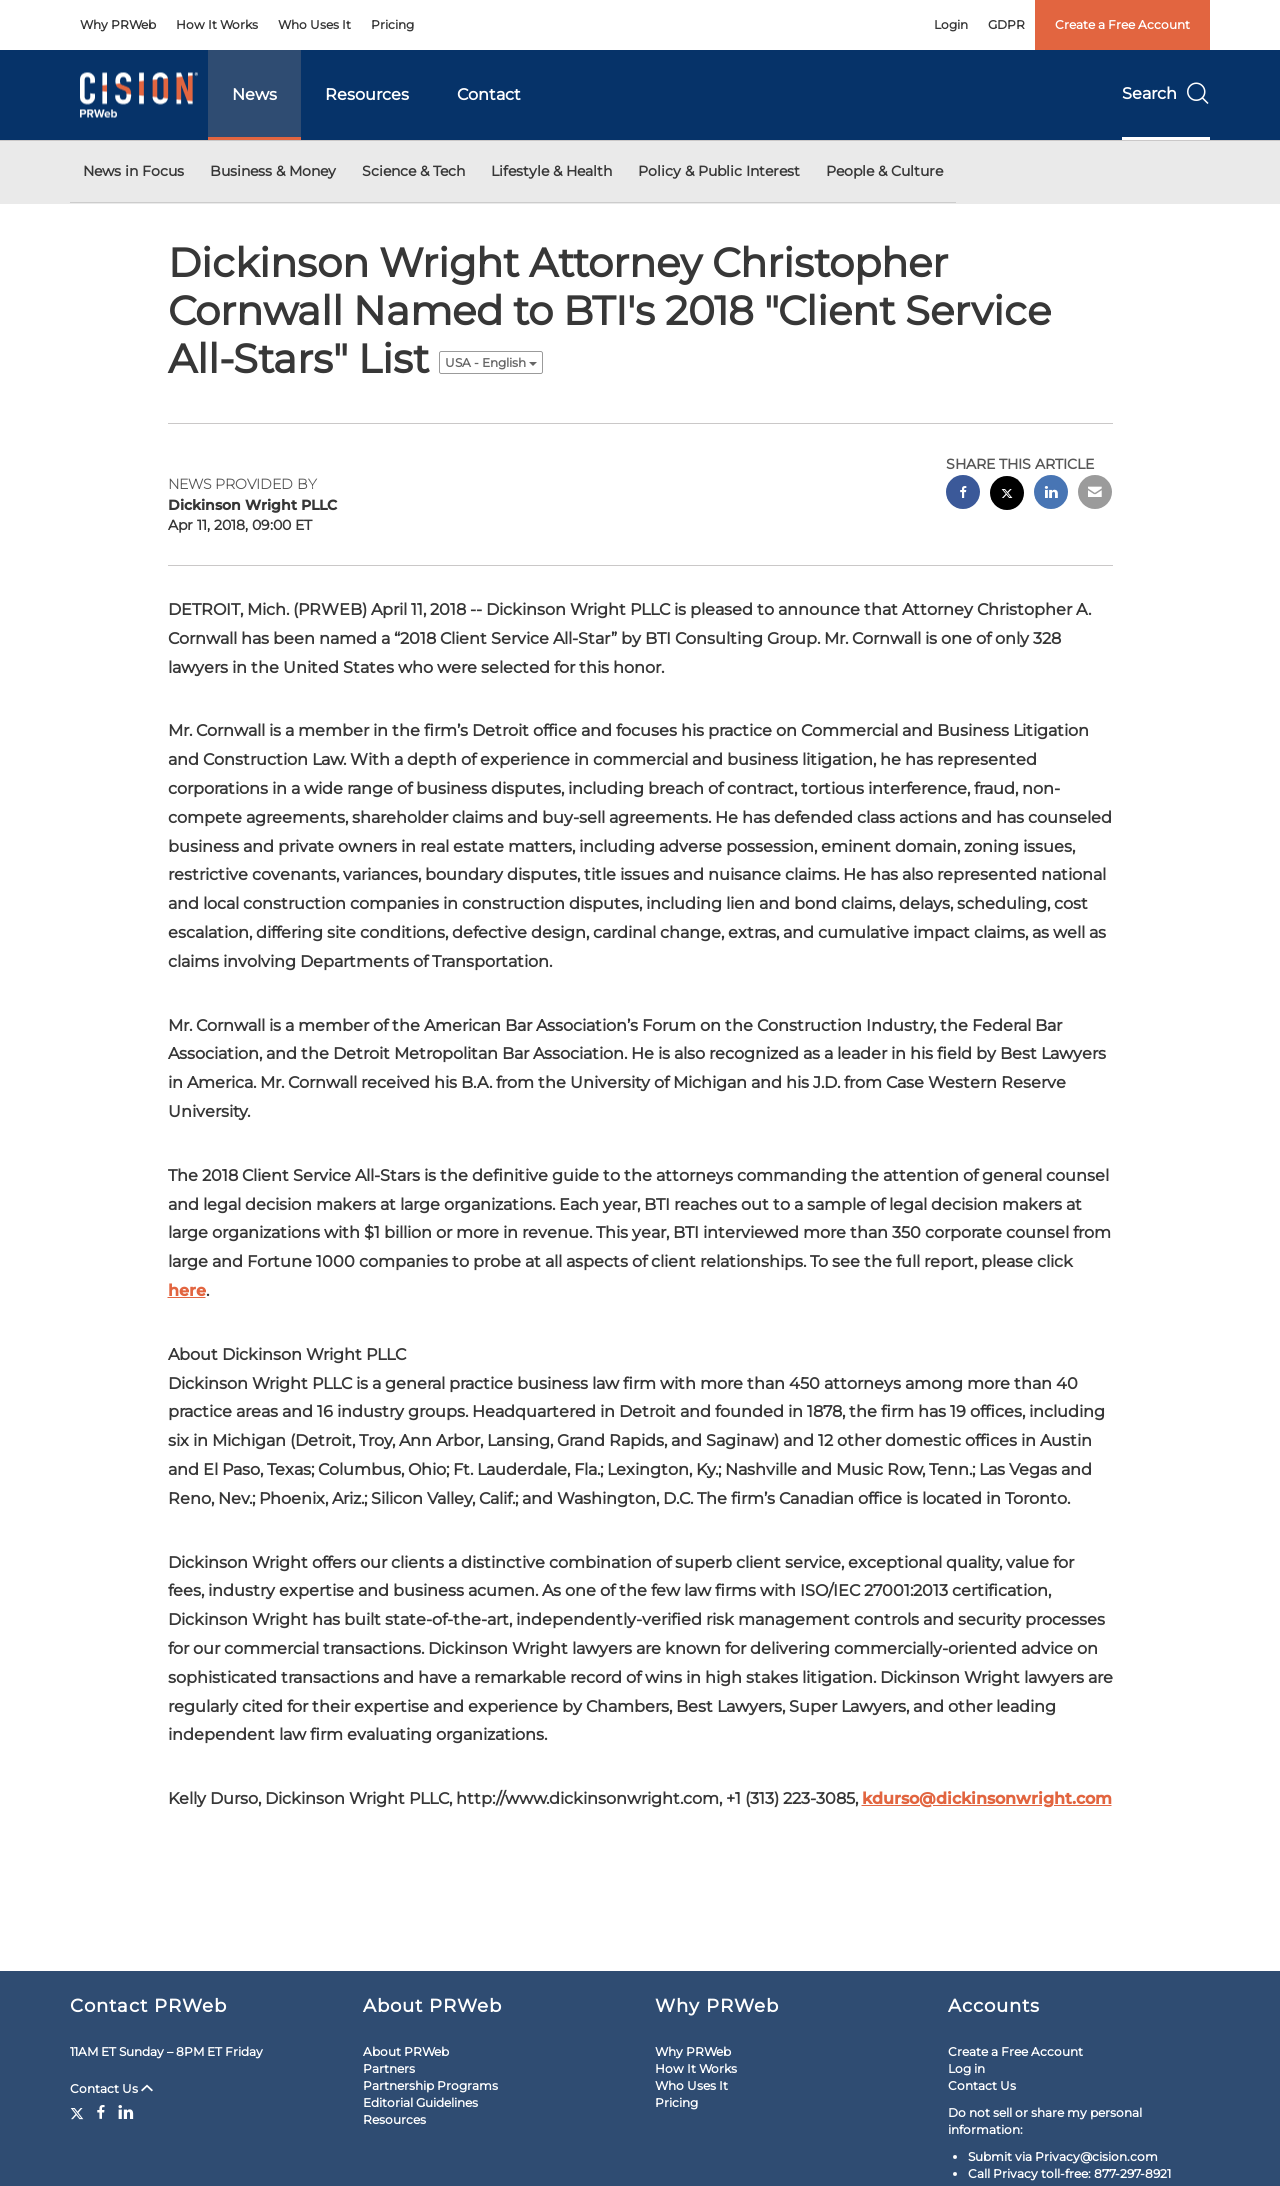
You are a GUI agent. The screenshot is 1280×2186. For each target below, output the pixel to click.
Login (951, 24)
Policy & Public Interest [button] (719, 171)
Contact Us (111, 2088)
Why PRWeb (118, 24)
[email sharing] (1095, 494)
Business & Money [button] (273, 171)
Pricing (392, 24)
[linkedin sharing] (1051, 494)
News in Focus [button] (133, 171)
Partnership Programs (430, 2085)
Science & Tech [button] (413, 171)
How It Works (217, 24)
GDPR (1006, 24)
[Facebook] (101, 2112)
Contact (489, 94)
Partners (389, 2068)
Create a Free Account (1122, 24)
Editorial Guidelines (420, 2102)
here (187, 1290)
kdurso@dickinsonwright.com (987, 1798)
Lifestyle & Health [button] (551, 171)
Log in (966, 2068)
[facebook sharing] (963, 494)
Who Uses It (314, 24)
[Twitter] (79, 2112)
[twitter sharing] (1007, 495)
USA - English (491, 362)
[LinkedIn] (126, 2112)
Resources (367, 94)
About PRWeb (406, 2051)
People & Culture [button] (884, 171)
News (254, 94)
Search (1166, 93)
